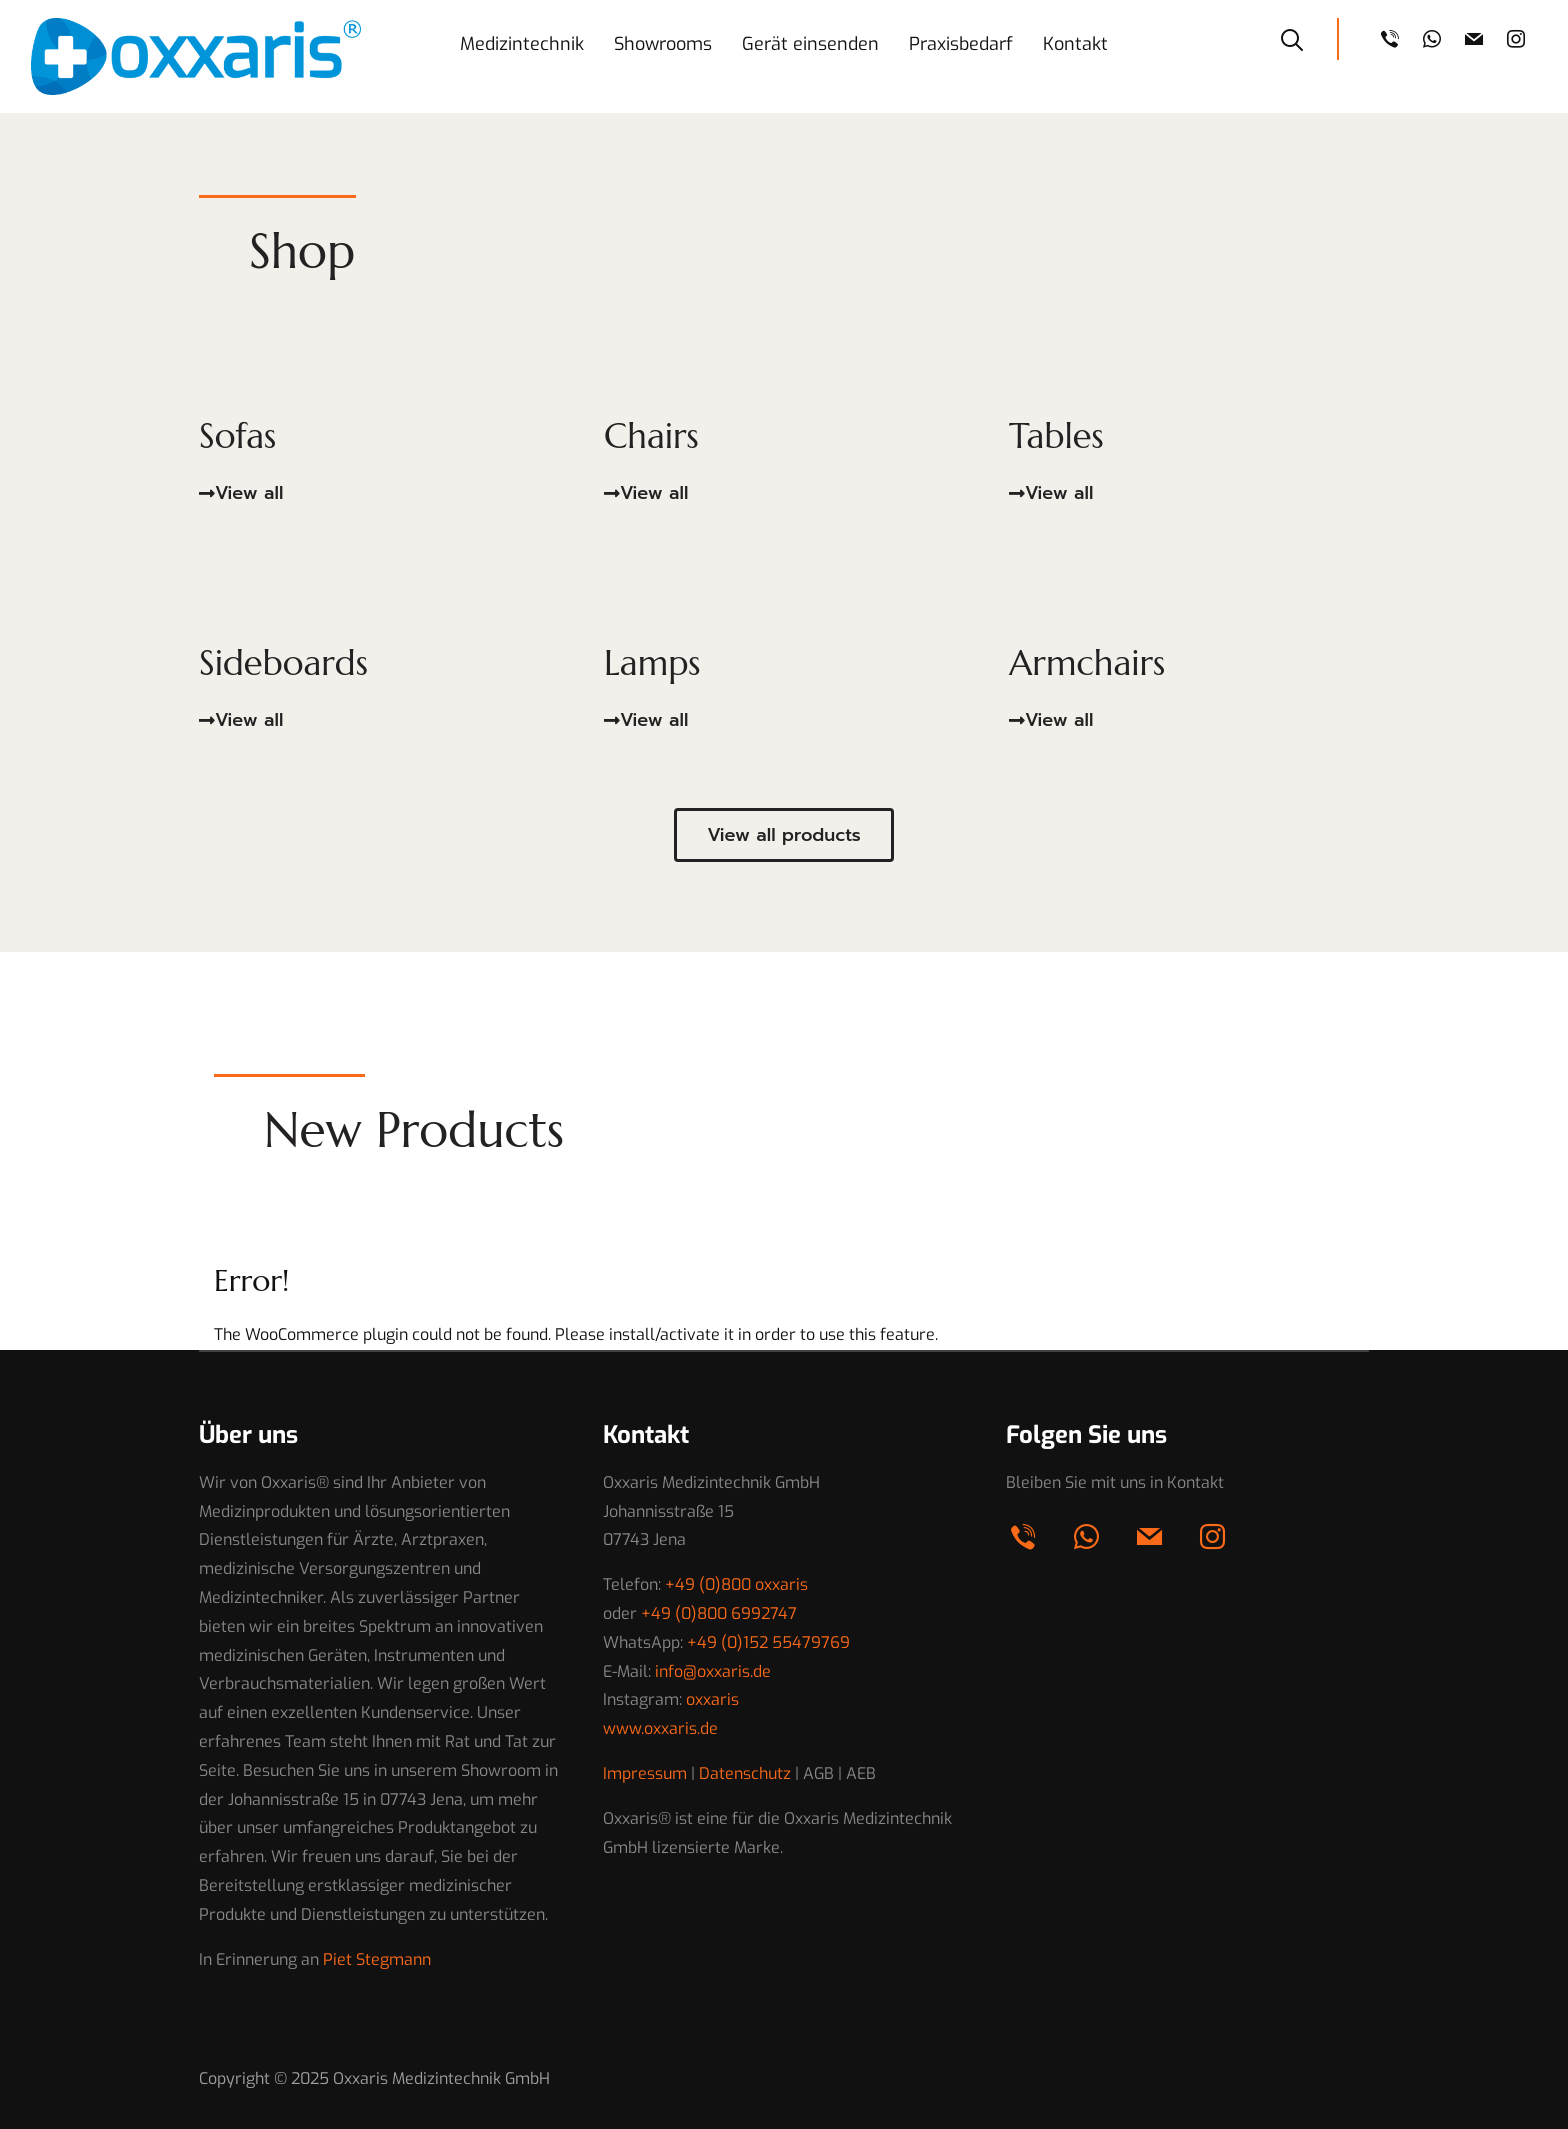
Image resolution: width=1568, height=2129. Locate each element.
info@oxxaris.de (713, 1671)
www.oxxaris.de (660, 1728)
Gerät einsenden (810, 44)
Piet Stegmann (377, 1959)
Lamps (654, 662)
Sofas (239, 435)
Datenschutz (745, 1773)
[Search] (1292, 38)
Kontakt (1075, 44)
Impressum (645, 1773)
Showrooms (663, 44)
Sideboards (287, 662)
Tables (1058, 435)
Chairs (653, 435)
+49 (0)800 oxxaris (736, 1584)
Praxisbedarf (961, 44)
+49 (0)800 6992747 (719, 1613)
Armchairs (1090, 662)
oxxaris (712, 1699)
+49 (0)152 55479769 (768, 1642)
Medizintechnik (522, 44)
